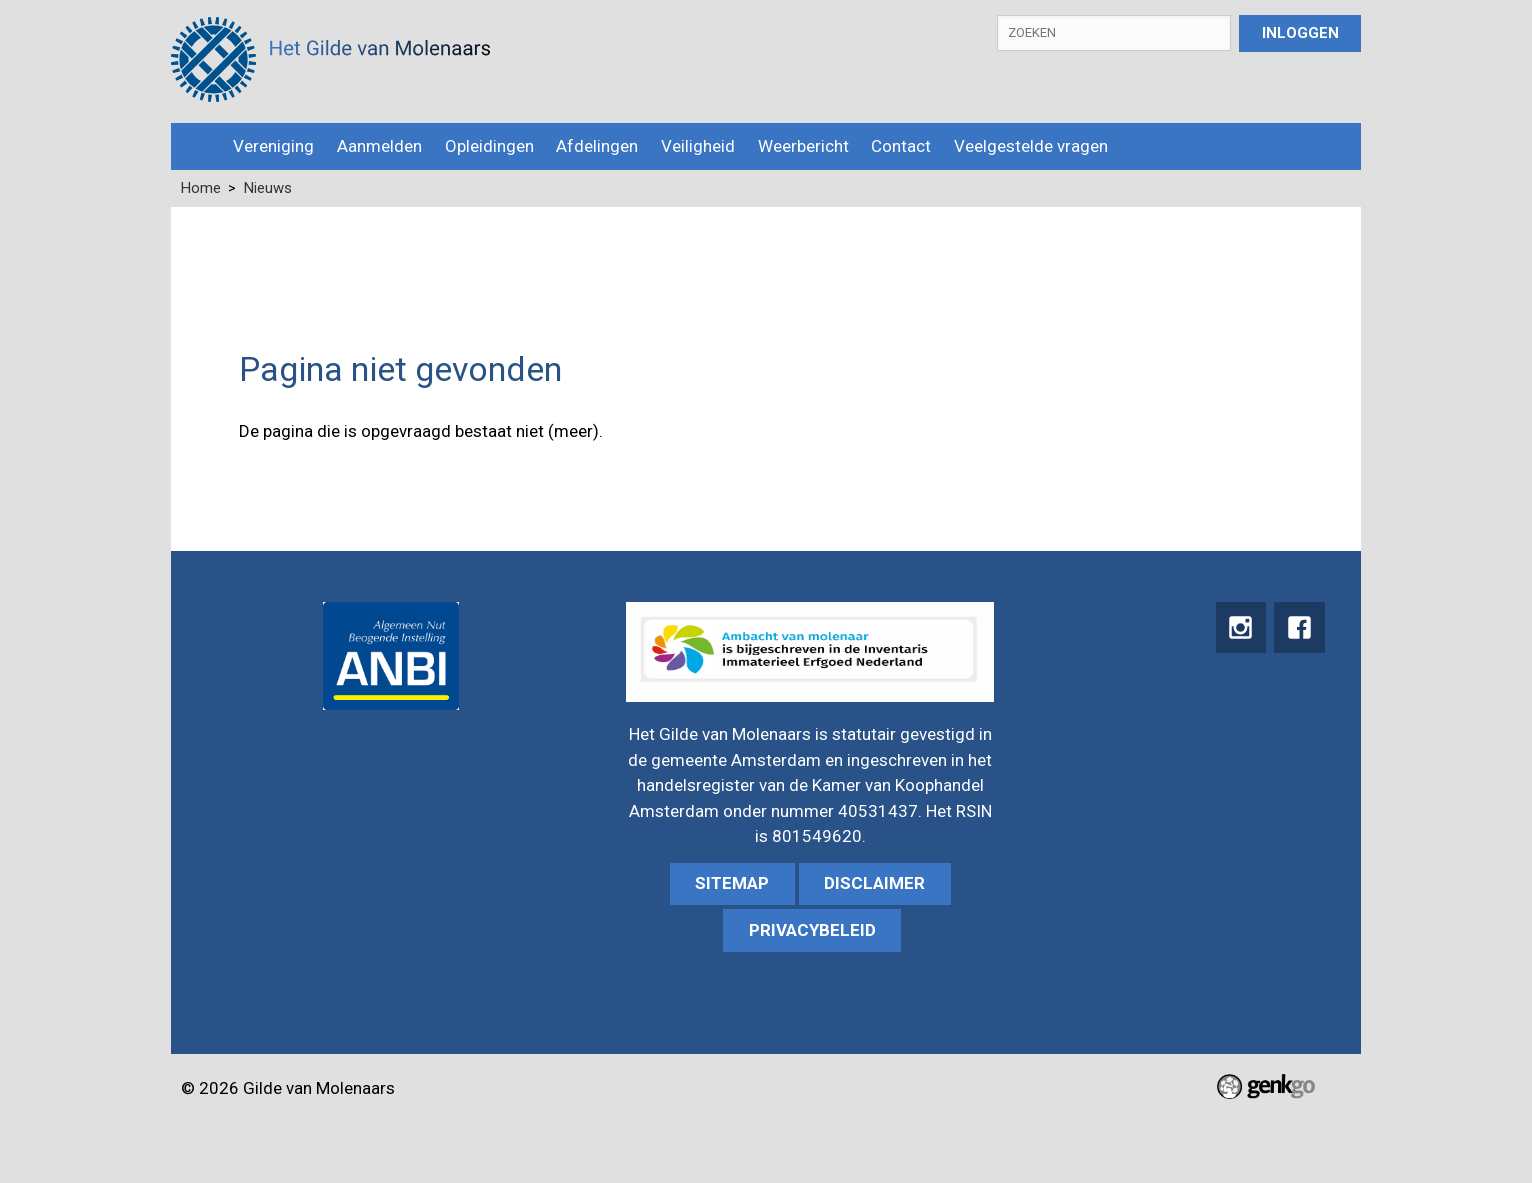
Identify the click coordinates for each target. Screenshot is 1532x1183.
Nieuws (268, 188)
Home (196, 146)
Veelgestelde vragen (1031, 146)
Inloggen (1300, 33)
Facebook (1298, 628)
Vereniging (273, 146)
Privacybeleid (812, 930)
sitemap (732, 883)
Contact (901, 146)
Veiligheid (698, 146)
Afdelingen (597, 146)
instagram (1236, 628)
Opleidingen (489, 146)
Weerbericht (803, 146)
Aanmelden (379, 146)
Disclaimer (874, 883)
